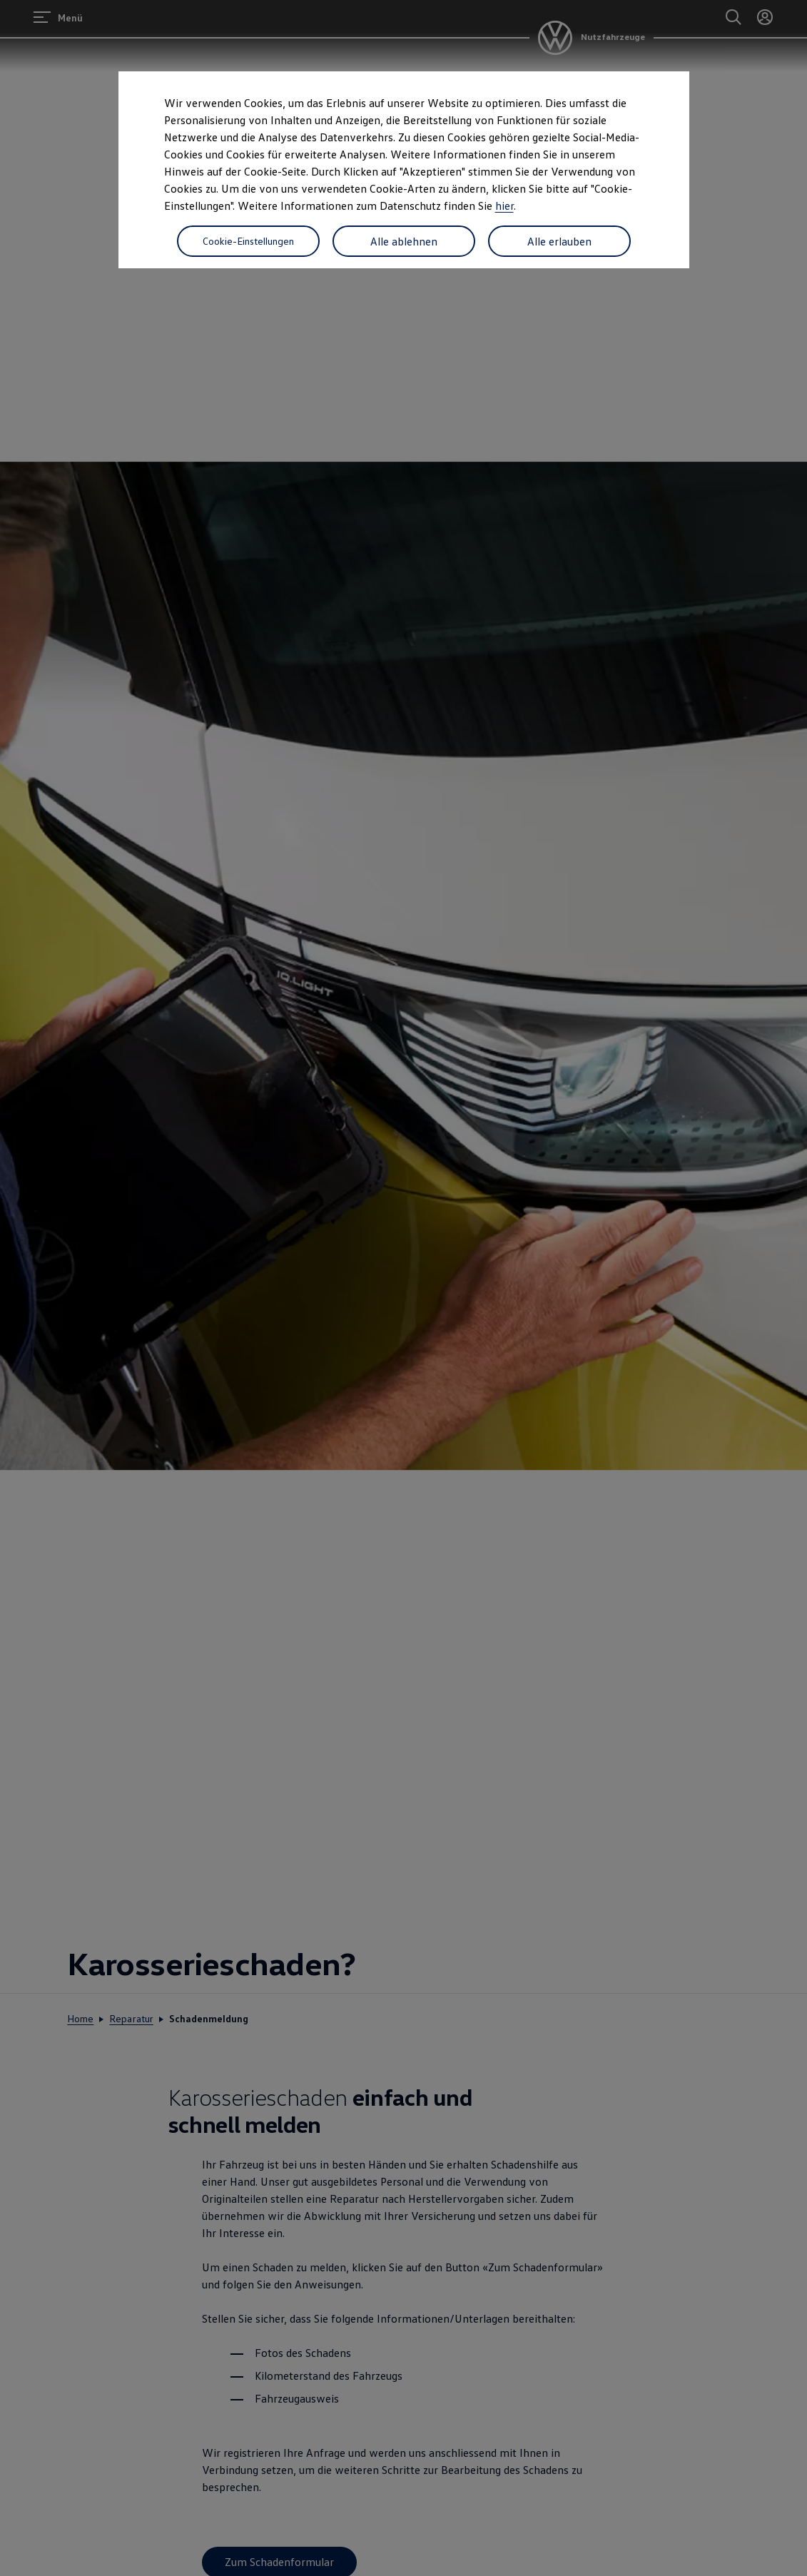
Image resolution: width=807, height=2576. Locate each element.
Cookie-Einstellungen (248, 241)
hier (504, 205)
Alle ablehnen (403, 241)
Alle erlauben (559, 241)
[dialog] (403, 1288)
